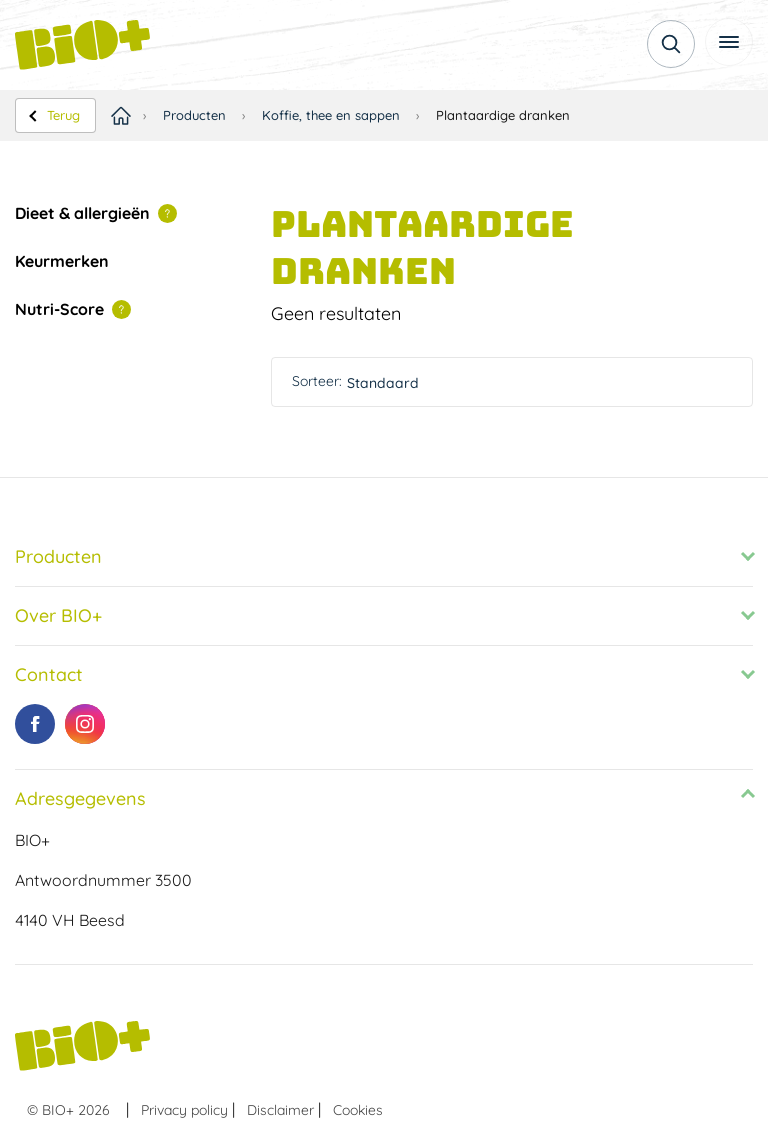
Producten (194, 115)
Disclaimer (280, 1110)
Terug (63, 115)
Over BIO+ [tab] (58, 615)
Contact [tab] (49, 674)
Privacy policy (184, 1110)
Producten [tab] (58, 556)
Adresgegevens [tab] (80, 798)
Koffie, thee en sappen (331, 115)
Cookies (358, 1110)
